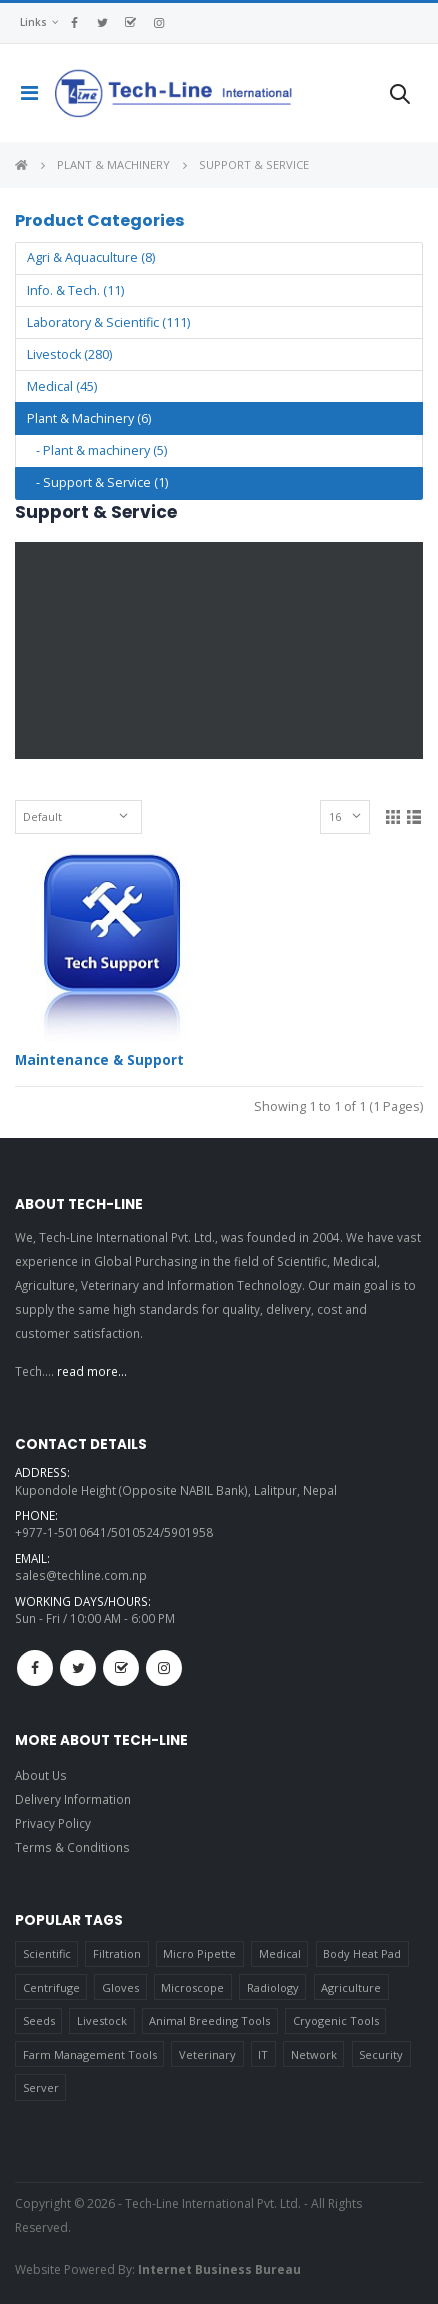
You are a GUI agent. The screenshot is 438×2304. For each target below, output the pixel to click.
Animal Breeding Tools (209, 2020)
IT (263, 2054)
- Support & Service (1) (97, 482)
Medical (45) (62, 386)
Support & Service (254, 164)
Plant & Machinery (113, 164)
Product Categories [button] (100, 220)
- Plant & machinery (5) (97, 450)
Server (41, 2087)
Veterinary (207, 2054)
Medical (280, 1953)
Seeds (39, 2020)
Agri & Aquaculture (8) (91, 257)
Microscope (192, 1987)
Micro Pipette (199, 1953)
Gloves (120, 1987)
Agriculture (351, 1987)
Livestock (102, 2020)
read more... (92, 1371)
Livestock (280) (69, 354)
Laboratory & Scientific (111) (108, 322)
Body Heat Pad (362, 1953)
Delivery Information (73, 1799)
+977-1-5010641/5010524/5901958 (114, 1532)
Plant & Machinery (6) (89, 418)
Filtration (117, 1953)
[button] (400, 97)
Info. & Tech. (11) (75, 290)
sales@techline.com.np (81, 1575)
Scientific (47, 1953)
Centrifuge (51, 1987)
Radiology (273, 1987)
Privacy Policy (53, 1823)
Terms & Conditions (72, 1847)
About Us (41, 1775)
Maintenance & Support (99, 1060)
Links (33, 22)
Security (381, 2054)
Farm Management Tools (90, 2054)
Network (314, 2054)
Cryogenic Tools (336, 2020)
